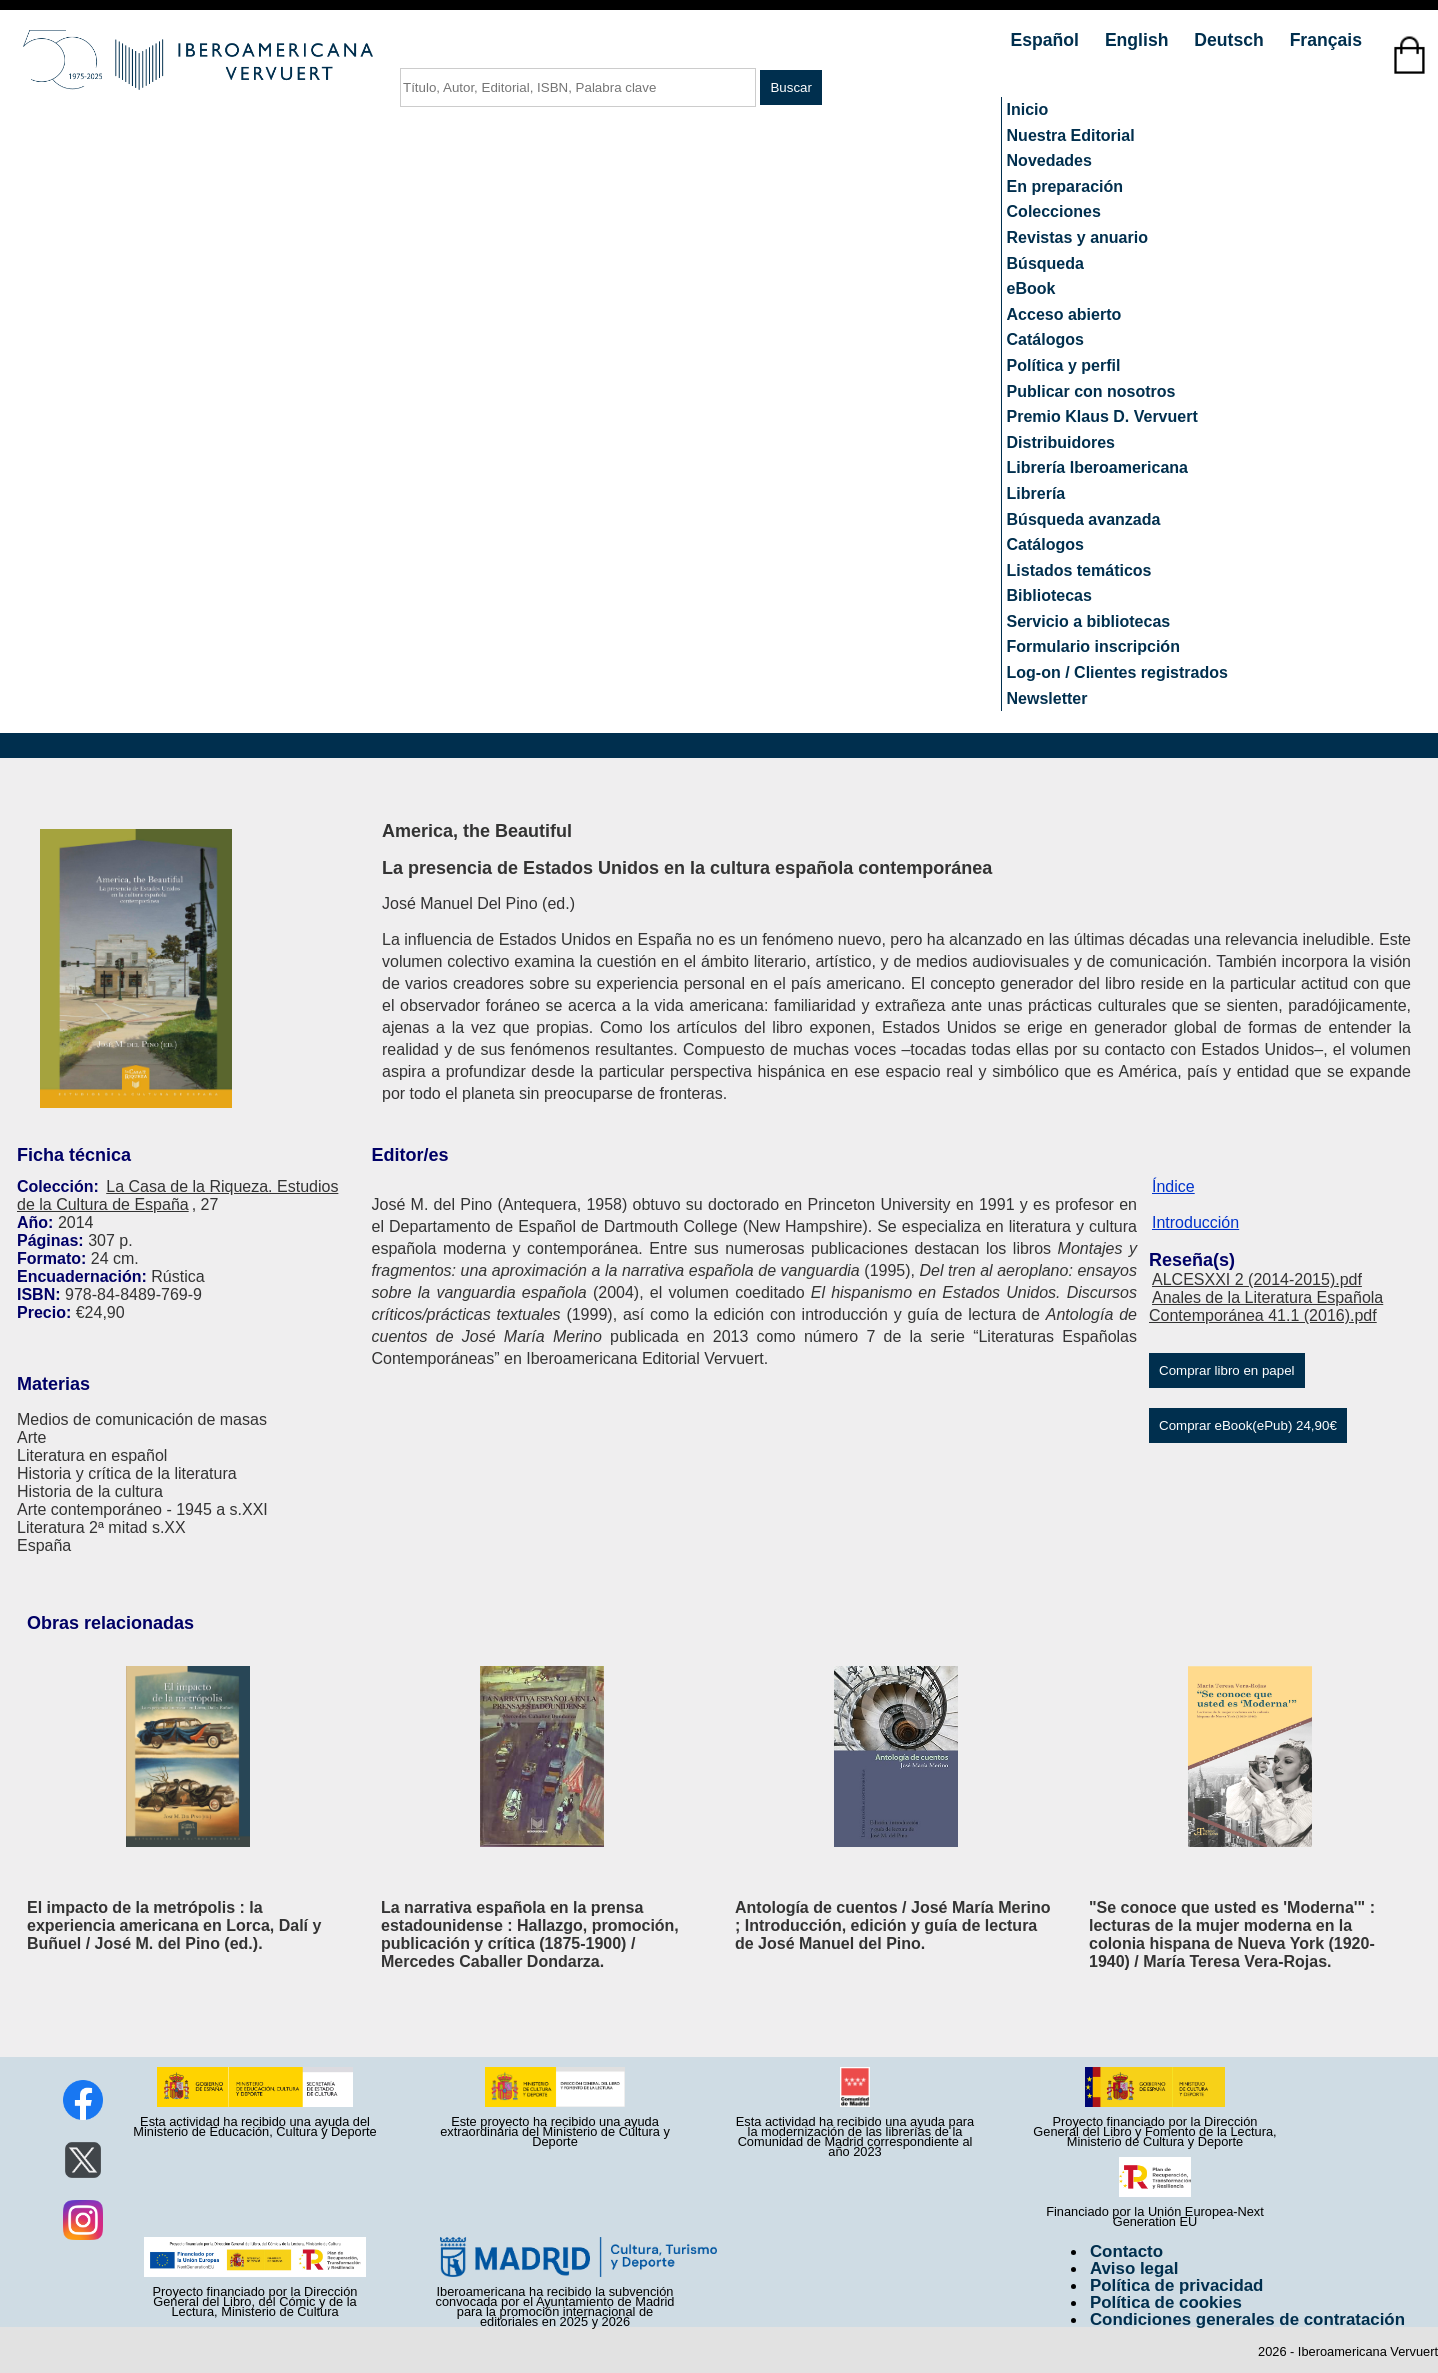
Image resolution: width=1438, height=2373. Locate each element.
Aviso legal (1134, 2268)
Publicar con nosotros (1091, 391)
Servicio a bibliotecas (1089, 621)
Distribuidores (1061, 442)
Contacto (1126, 2251)
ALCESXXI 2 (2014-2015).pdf (1257, 1279)
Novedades (1049, 160)
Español (1047, 40)
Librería (1036, 493)
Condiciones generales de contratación (1247, 2319)
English (1139, 40)
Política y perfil (1064, 365)
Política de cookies (1166, 2302)
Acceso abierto (1064, 314)
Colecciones (1054, 211)
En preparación (1065, 186)
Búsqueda (1045, 263)
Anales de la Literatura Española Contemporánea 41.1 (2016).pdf (1266, 1306)
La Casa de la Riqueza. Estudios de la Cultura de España (177, 1195)
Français (1326, 40)
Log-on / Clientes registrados (1117, 672)
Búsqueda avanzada (1084, 519)
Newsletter (1047, 698)
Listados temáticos (1079, 570)
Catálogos (1045, 339)
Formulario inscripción (1093, 646)
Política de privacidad (1177, 2285)
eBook (1031, 288)
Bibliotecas (1049, 595)
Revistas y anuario (1077, 237)
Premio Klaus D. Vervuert (1102, 416)
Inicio (1028, 109)
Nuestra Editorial (1071, 135)
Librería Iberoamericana (1097, 467)
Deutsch (1231, 40)
